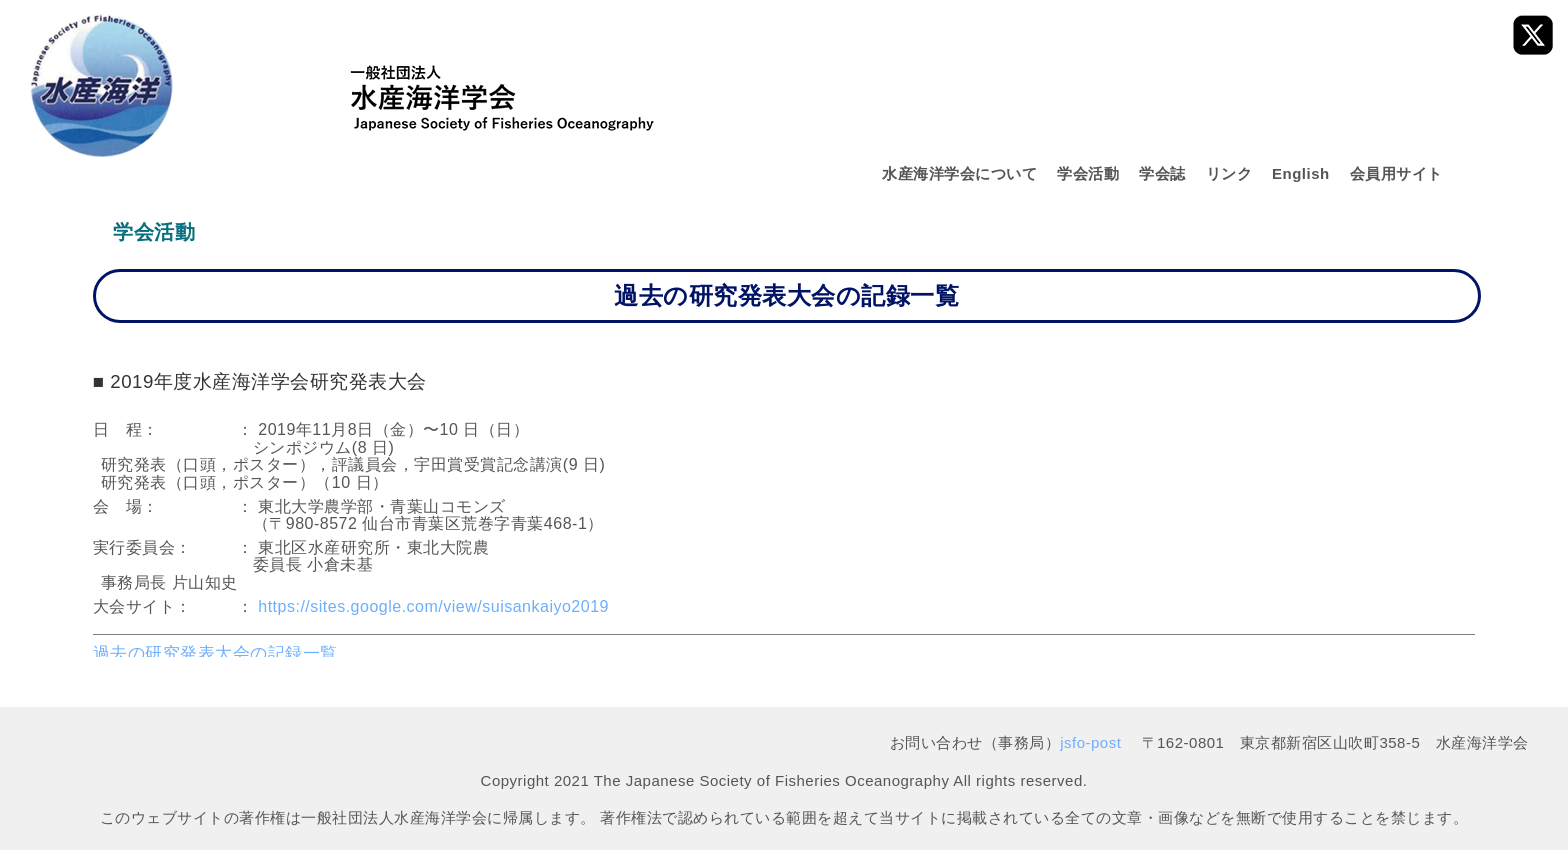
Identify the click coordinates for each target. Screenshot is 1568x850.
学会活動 (1088, 173)
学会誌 (1162, 173)
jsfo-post (1090, 742)
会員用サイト (1396, 173)
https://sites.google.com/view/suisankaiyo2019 (433, 606)
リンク (1229, 173)
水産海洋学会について (959, 173)
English (1301, 173)
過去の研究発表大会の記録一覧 (215, 653)
